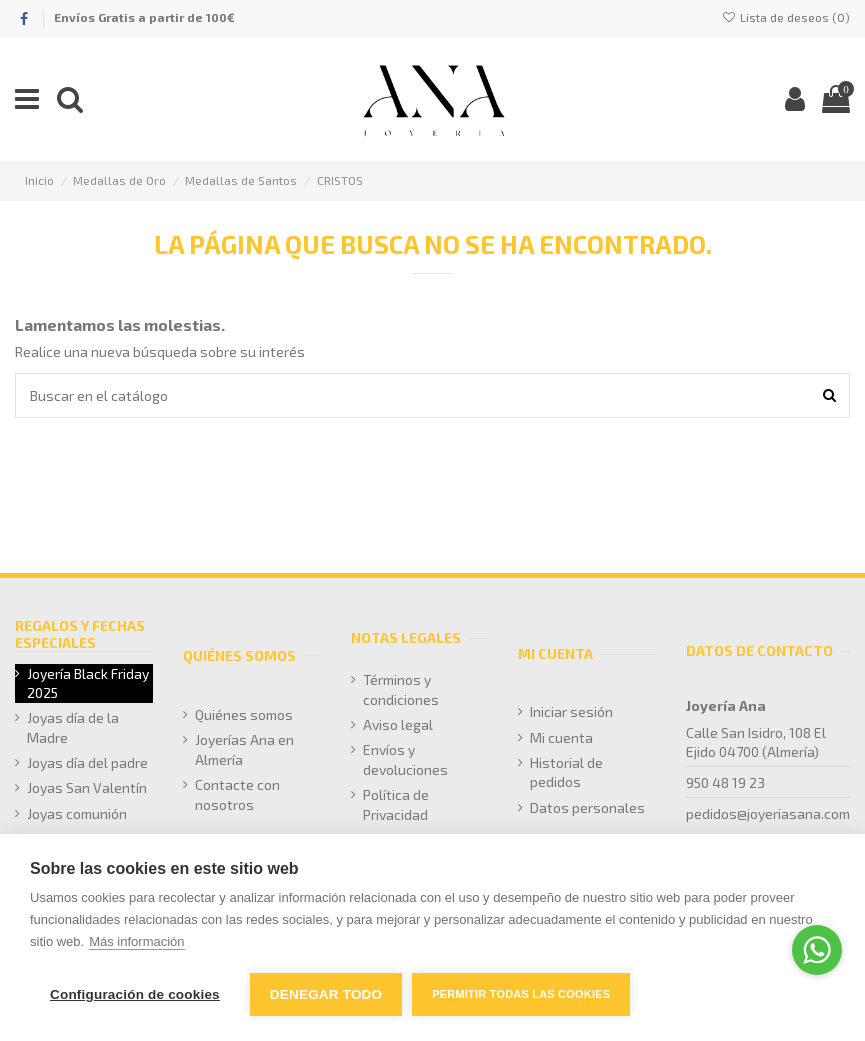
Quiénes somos (244, 714)
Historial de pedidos (566, 772)
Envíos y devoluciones (405, 759)
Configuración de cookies (135, 994)
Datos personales (587, 807)
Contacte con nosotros (237, 794)
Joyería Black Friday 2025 (88, 683)
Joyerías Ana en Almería (244, 749)
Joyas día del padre (87, 762)
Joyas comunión (77, 813)
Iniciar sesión (571, 711)
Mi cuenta (561, 737)
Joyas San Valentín (87, 787)
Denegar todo (326, 994)
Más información (136, 941)
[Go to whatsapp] (817, 950)
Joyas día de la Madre (73, 727)
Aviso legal (398, 724)
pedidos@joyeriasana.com (768, 813)
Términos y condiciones (401, 689)
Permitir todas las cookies (521, 994)
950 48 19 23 (725, 782)
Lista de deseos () (786, 17)
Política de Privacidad (396, 804)
